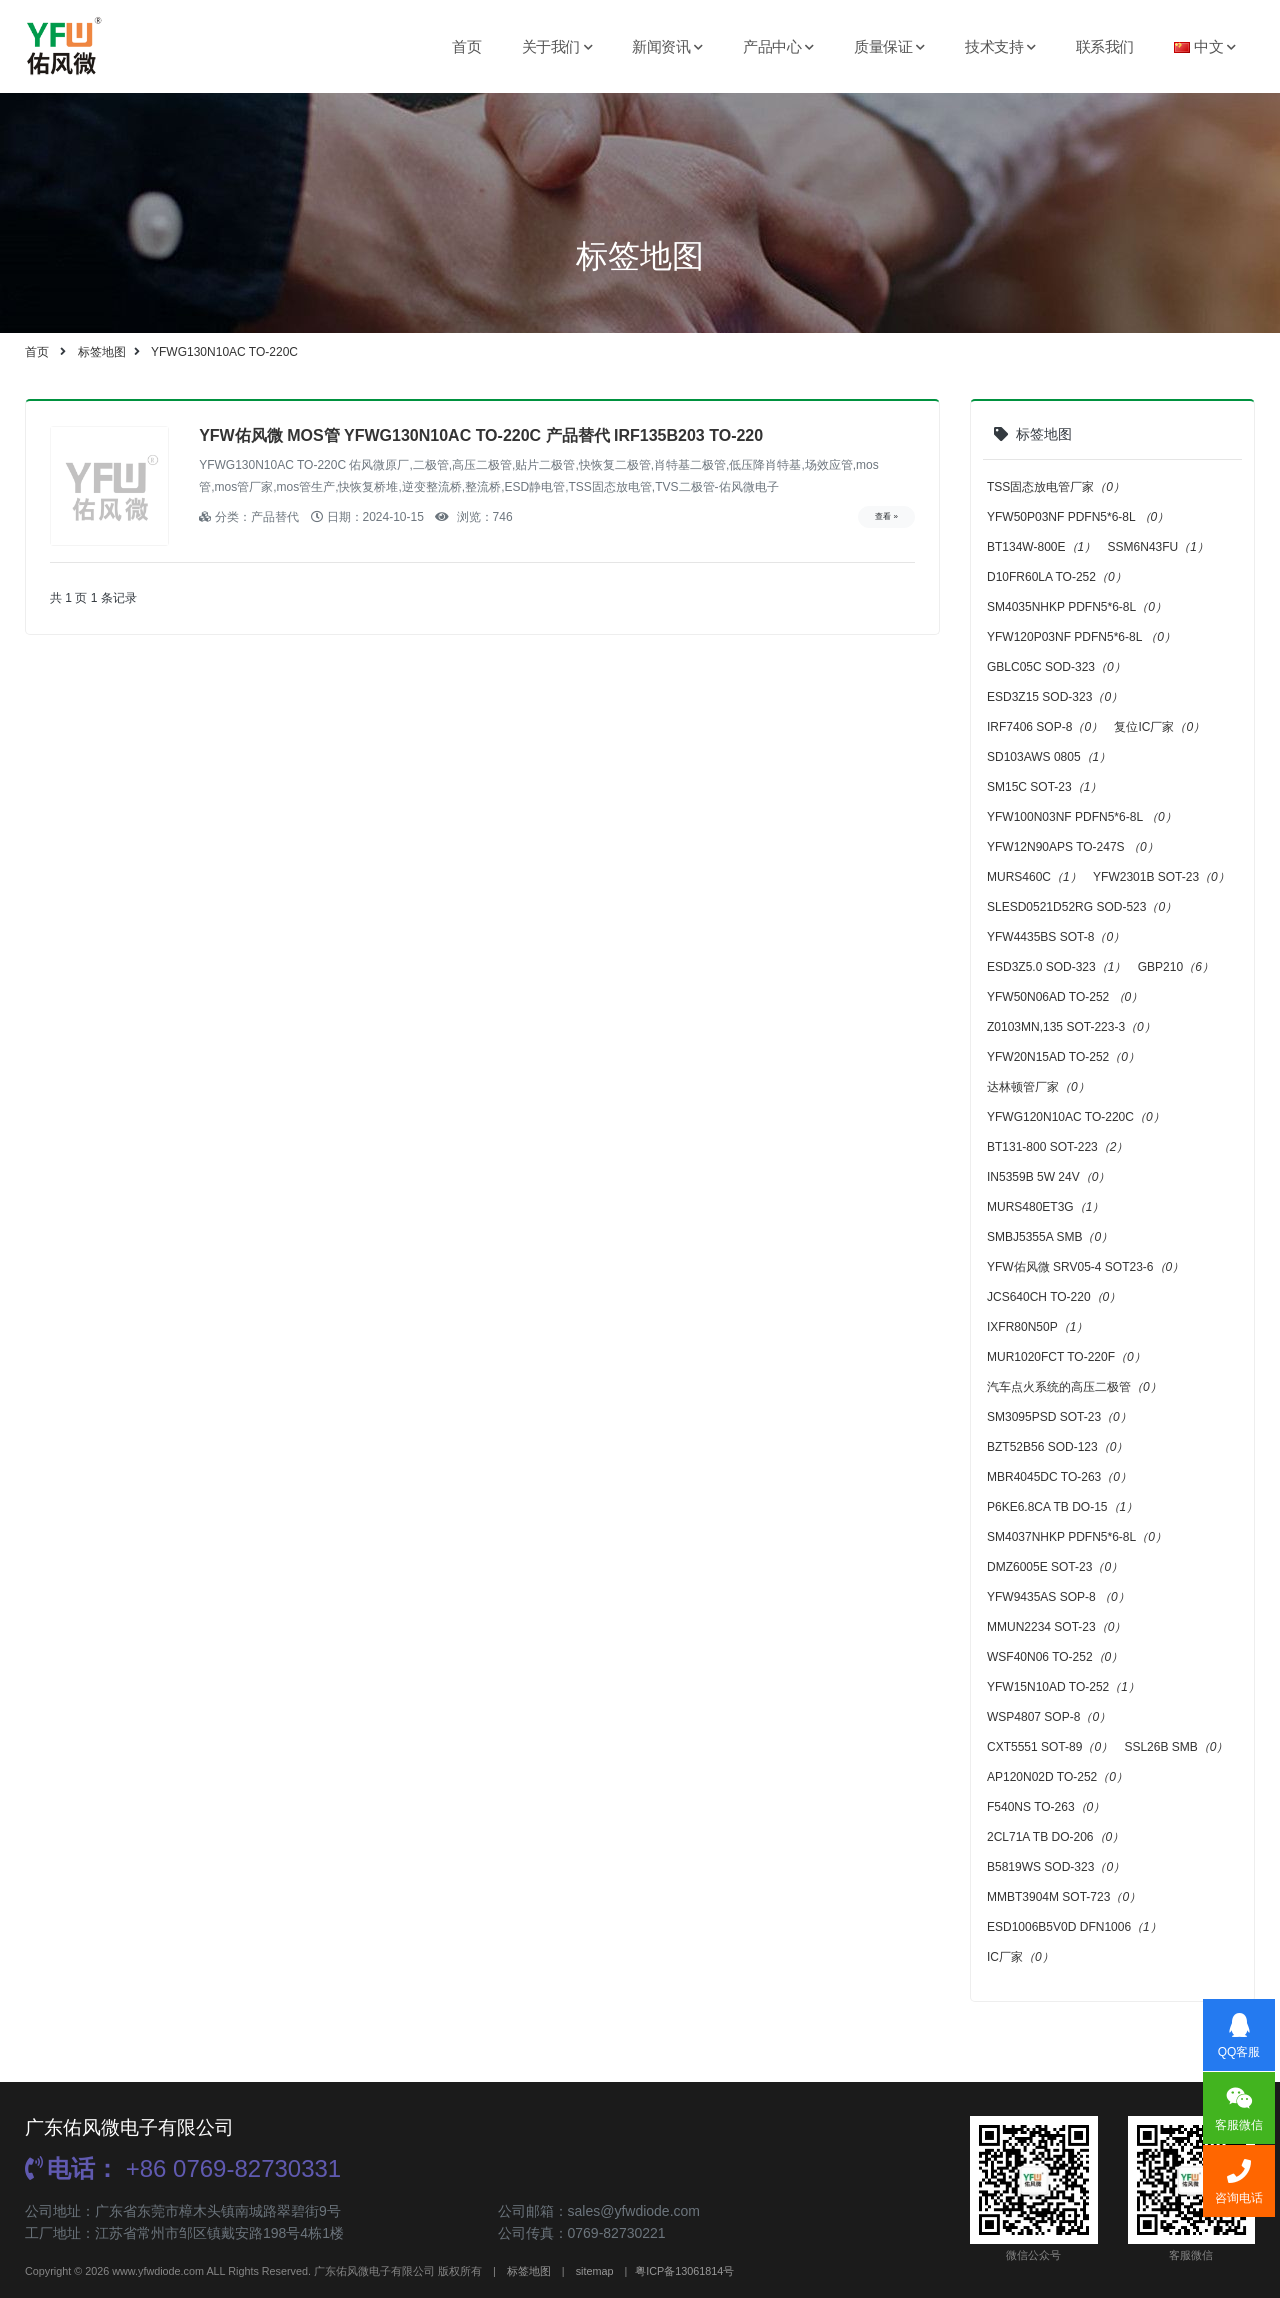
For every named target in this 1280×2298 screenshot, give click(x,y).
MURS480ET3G (1045, 1207)
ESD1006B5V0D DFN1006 (1074, 1927)
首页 (466, 46)
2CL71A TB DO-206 (1055, 1837)
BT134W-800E (1041, 547)
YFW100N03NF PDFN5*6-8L (1082, 817)
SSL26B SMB (1176, 1747)
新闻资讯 (667, 46)
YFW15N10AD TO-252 (1063, 1687)
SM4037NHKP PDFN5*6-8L (1077, 1537)
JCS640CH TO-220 (1054, 1297)
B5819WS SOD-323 (1056, 1867)
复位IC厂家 (1159, 727)
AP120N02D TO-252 (1057, 1777)
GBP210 (1176, 967)
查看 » (886, 516)
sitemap (595, 2271)
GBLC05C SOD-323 (1056, 667)
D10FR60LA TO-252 (1057, 577)
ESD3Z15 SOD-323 (1055, 697)
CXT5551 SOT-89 (1050, 1747)
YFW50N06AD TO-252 (1065, 997)
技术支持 (1000, 46)
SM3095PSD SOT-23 (1059, 1417)
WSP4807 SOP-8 (1049, 1717)
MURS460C (1034, 877)
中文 (1205, 46)
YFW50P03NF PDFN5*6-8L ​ (1078, 517)
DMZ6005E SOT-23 (1055, 1567)
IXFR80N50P (1037, 1327)
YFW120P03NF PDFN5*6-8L (1081, 637)
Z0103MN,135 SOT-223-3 (1071, 1027)
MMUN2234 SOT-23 (1056, 1627)
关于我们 (557, 46)
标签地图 (102, 352)
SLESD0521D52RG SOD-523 (1082, 907)
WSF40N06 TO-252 (1055, 1657)
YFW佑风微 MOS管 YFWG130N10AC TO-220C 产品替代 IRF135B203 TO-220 (481, 435)
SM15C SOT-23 (1044, 787)
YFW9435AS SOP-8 (1058, 1597)
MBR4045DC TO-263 (1059, 1477)
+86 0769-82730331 (183, 2168)
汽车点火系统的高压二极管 (1074, 1387)
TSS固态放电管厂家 (1056, 487)
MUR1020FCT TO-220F (1066, 1357)
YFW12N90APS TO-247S (1073, 847)
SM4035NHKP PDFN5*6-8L (1077, 607)
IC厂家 (1020, 1957)
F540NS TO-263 (1046, 1807)
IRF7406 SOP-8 (1045, 727)
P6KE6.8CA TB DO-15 (1062, 1507)
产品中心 (778, 46)
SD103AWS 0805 (1049, 757)
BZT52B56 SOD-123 (1057, 1447)
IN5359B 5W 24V (1048, 1177)
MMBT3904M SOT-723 (1064, 1897)
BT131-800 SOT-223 (1057, 1147)
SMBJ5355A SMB (1050, 1237)
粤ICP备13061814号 (684, 2271)
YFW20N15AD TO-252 (1063, 1057)
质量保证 (889, 46)
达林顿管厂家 (1038, 1087)
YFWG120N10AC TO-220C (1076, 1117)
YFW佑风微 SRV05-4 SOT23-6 (1085, 1267)
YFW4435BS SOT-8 (1056, 937)
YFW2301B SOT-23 (1161, 877)
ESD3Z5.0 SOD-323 (1056, 967)
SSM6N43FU (1158, 547)
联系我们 (1105, 46)
